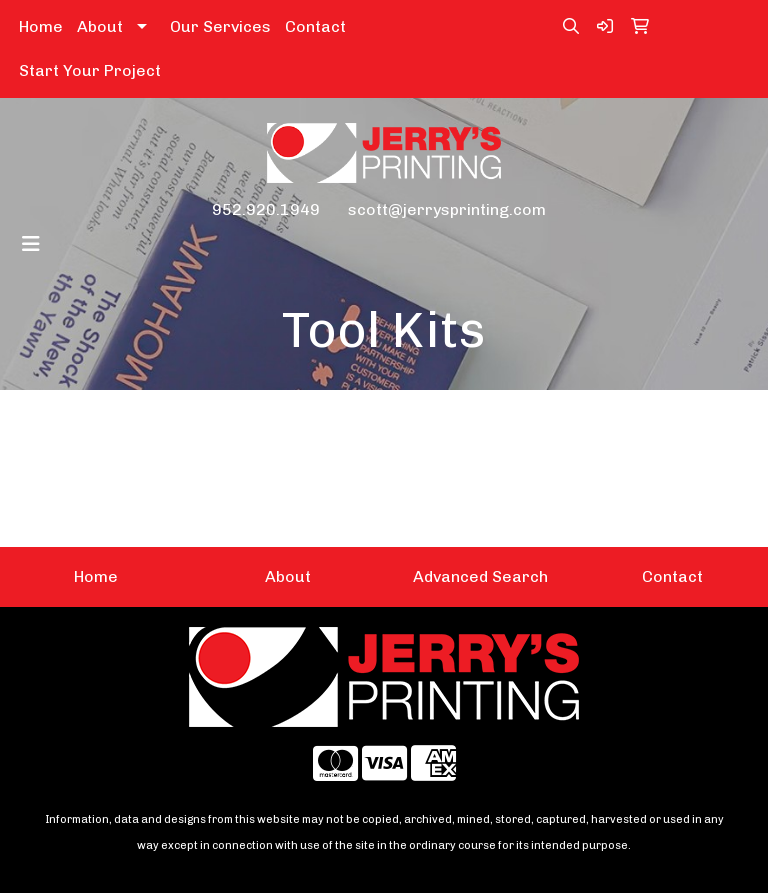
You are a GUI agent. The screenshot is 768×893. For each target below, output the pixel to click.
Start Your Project (90, 70)
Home (41, 26)
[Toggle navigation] (31, 244)
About (100, 26)
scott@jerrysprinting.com (447, 209)
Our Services (220, 26)
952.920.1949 (266, 209)
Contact (315, 26)
